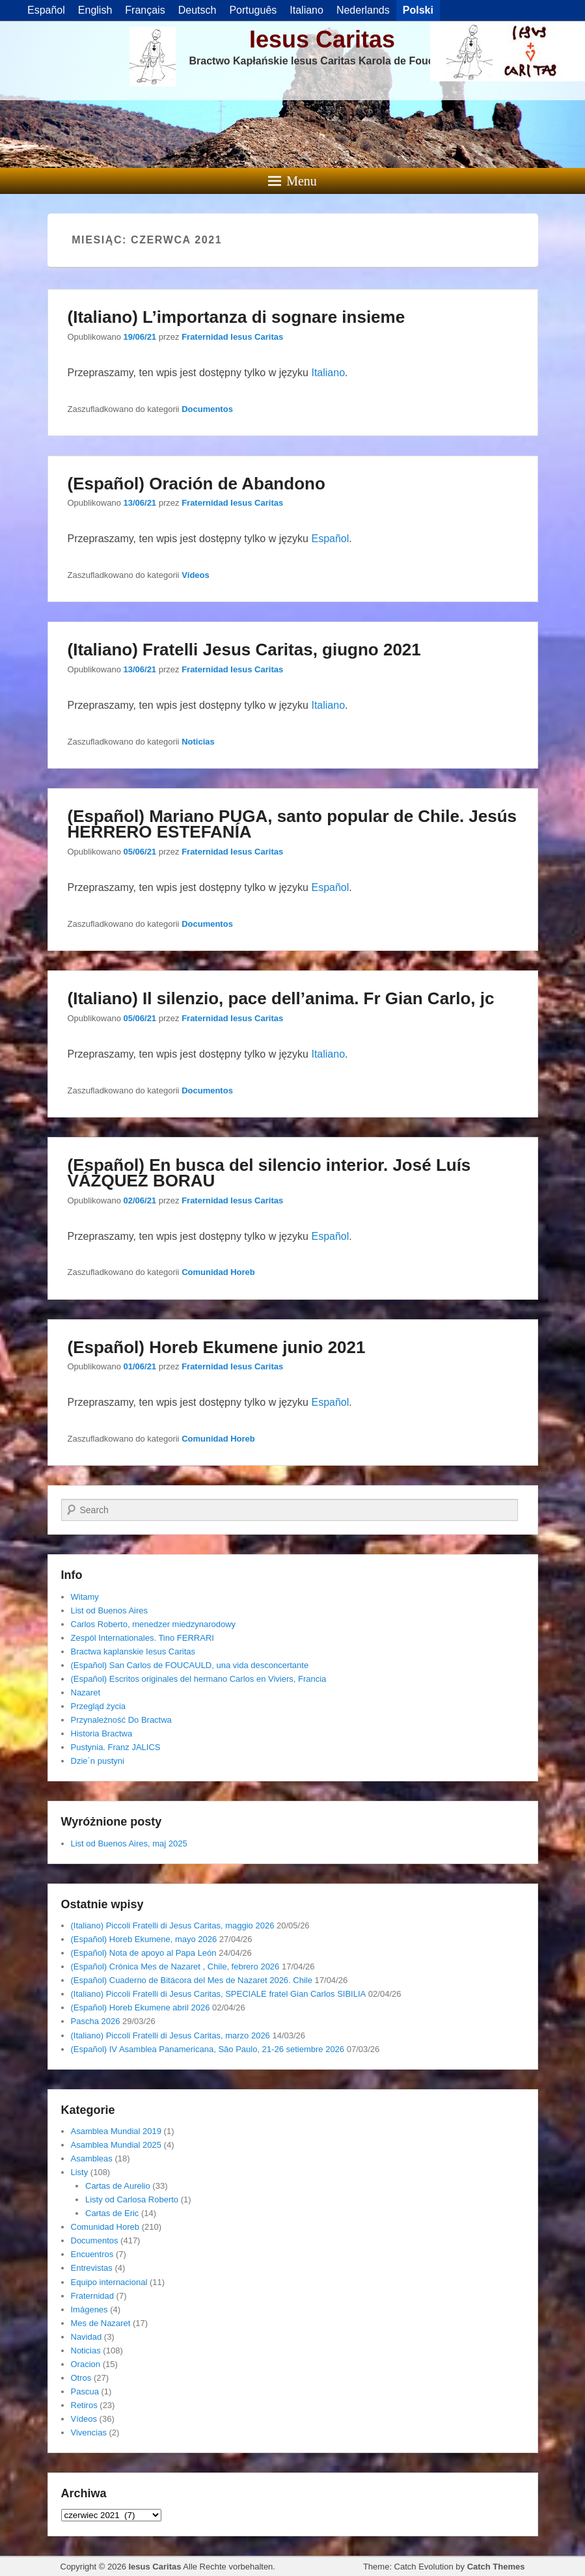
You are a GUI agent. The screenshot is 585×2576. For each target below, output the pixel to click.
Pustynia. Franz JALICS (116, 1747)
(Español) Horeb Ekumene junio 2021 (217, 1347)
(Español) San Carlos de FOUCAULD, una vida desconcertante (190, 1665)
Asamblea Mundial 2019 (116, 2131)
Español (330, 538)
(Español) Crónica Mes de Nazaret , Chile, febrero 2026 (175, 1966)
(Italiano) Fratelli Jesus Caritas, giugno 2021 (244, 649)
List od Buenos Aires (109, 1610)
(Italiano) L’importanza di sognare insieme (236, 317)
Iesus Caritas (322, 39)
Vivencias (89, 2432)
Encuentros (92, 2254)
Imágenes (89, 2309)
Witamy (85, 1597)
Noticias (198, 742)
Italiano (328, 372)
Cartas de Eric (112, 2213)
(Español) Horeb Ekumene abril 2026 (140, 2007)
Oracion (86, 2364)
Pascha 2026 (95, 2021)
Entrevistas (92, 2268)
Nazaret (86, 1692)
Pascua (85, 2391)
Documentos (207, 409)
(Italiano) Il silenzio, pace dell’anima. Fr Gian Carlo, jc (281, 998)
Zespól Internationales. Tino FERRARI (142, 1638)
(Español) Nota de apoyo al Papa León (144, 1953)
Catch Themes (496, 2566)
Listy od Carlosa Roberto (131, 2199)
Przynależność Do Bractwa (121, 1720)
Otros (81, 2378)
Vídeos (196, 575)
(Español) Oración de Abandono (196, 483)
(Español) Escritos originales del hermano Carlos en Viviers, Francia (199, 1679)
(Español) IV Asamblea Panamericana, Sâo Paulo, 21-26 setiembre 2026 (208, 2049)
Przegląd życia (98, 1706)
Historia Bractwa (102, 1733)
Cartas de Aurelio (117, 2186)
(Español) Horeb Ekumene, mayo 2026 (144, 1939)
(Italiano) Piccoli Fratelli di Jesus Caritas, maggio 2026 (173, 1925)
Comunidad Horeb (218, 1272)
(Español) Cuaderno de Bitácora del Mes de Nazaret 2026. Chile (191, 1980)
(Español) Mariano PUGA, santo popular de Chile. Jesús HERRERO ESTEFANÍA (292, 824)
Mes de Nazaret (101, 2323)
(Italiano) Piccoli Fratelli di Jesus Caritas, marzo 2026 (170, 2035)
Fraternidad (92, 2296)
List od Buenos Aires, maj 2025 (129, 1843)
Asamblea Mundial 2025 (116, 2145)
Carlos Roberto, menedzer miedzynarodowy (153, 1624)
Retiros (84, 2405)
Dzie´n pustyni (97, 1761)
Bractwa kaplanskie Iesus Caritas (133, 1651)
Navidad (86, 2337)
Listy (79, 2172)
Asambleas (92, 2158)
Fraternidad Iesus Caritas (232, 337)
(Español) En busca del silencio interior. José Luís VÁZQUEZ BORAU (269, 1172)
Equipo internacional (109, 2282)
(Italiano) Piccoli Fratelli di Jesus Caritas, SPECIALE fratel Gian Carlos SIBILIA (218, 1994)
